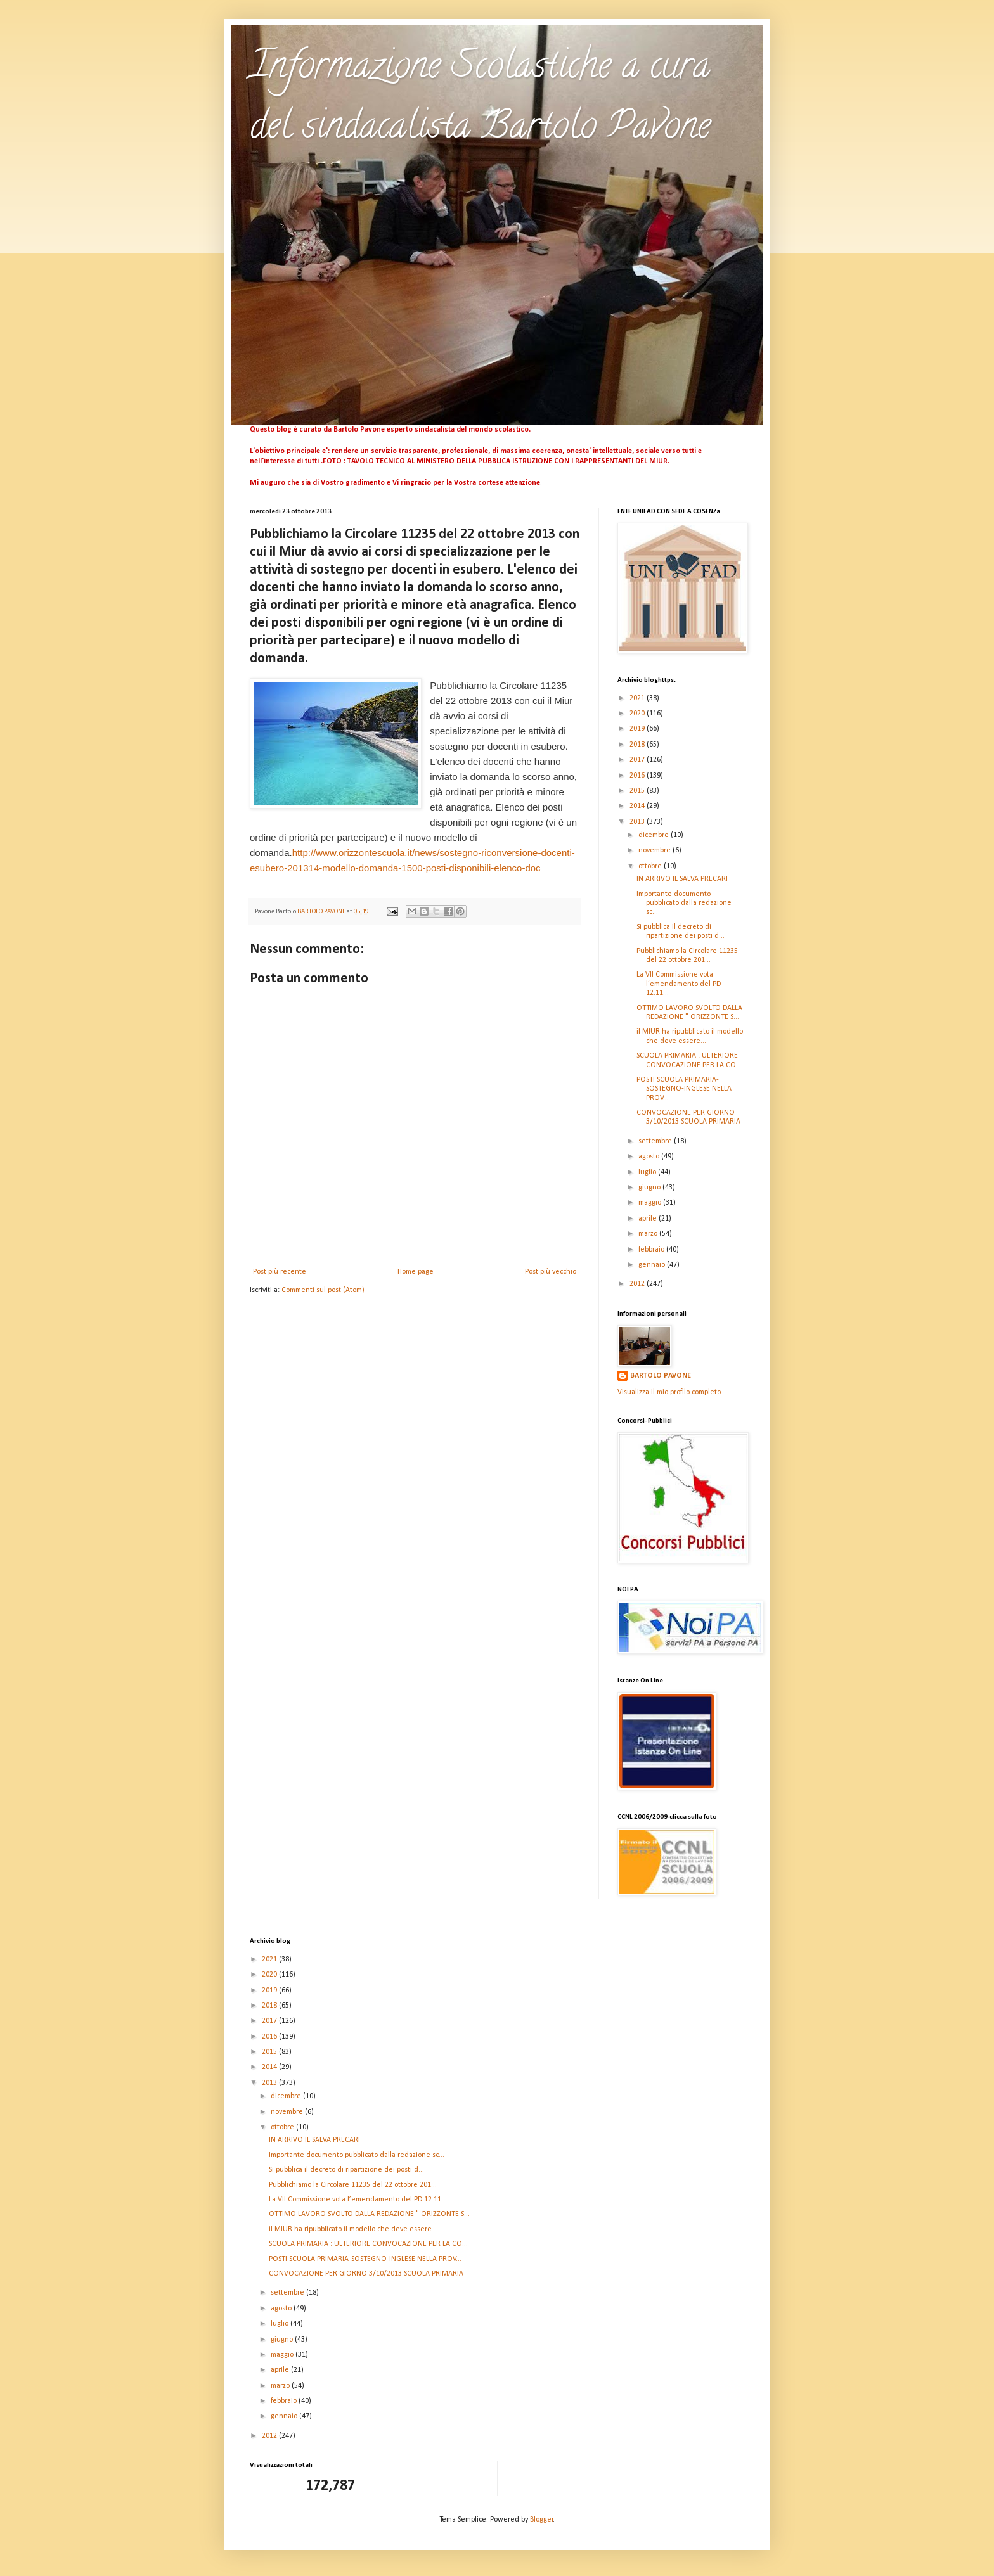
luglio (648, 1172)
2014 (638, 806)
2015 (638, 791)
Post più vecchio (550, 1272)
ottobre (651, 866)
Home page (415, 1272)
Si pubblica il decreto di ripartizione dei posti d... (346, 2170)
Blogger (541, 2519)
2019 (638, 729)
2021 (638, 698)
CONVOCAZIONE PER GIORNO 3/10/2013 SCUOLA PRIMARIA (366, 2274)
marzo (648, 1234)
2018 (638, 744)
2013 (638, 822)
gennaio (652, 1265)
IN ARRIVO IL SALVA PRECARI (682, 879)
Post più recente (279, 1272)
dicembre (654, 835)
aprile (648, 1218)
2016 (638, 775)
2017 (638, 760)
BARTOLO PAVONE (660, 1376)
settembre (656, 1141)
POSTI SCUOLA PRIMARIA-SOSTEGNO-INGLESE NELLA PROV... (684, 1089)
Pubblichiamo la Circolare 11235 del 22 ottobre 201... (353, 2185)
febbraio (652, 1249)
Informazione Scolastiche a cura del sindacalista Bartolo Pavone (480, 99)
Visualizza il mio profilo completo (669, 1392)
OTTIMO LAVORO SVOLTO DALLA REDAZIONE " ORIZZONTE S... (369, 2214)
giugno (650, 1187)
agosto (649, 1156)
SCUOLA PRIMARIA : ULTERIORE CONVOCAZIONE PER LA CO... (368, 2244)
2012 (638, 1284)
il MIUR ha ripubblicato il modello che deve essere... (353, 2229)
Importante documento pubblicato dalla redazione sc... (684, 903)
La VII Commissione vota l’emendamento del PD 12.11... (678, 984)
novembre (655, 850)
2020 (638, 713)
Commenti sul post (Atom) (323, 1290)
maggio (650, 1203)
